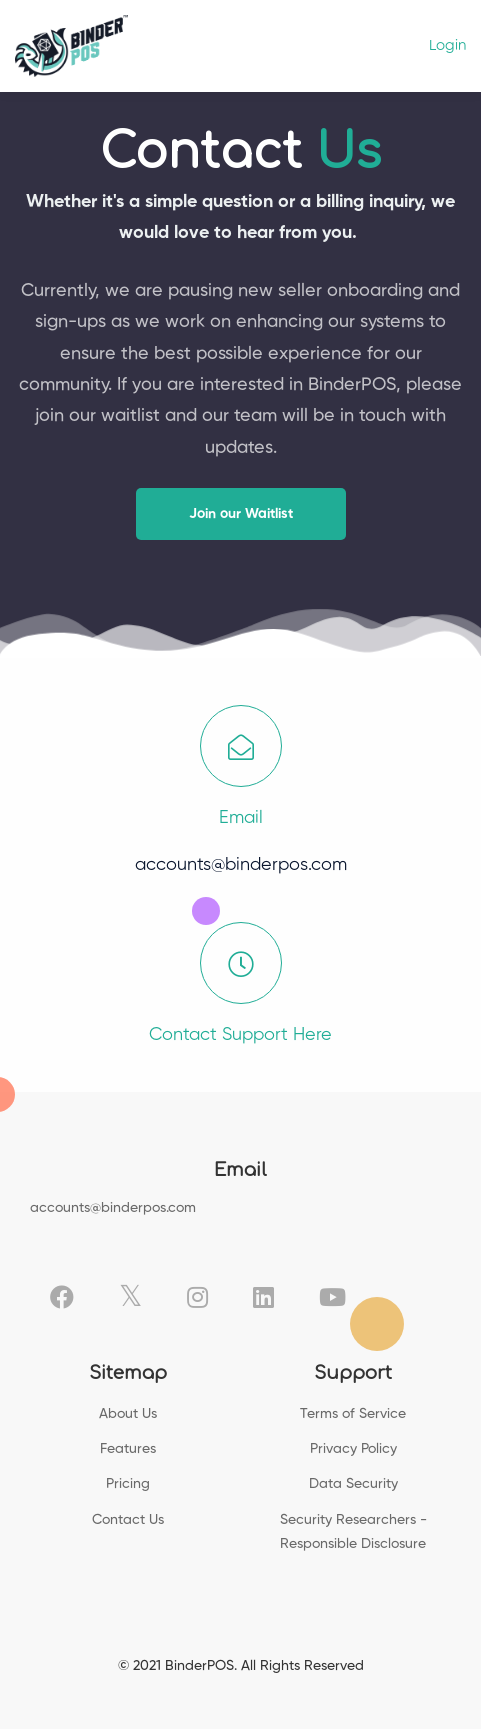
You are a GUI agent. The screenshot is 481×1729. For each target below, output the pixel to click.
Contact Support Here (240, 1035)
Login (447, 45)
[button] (241, 514)
